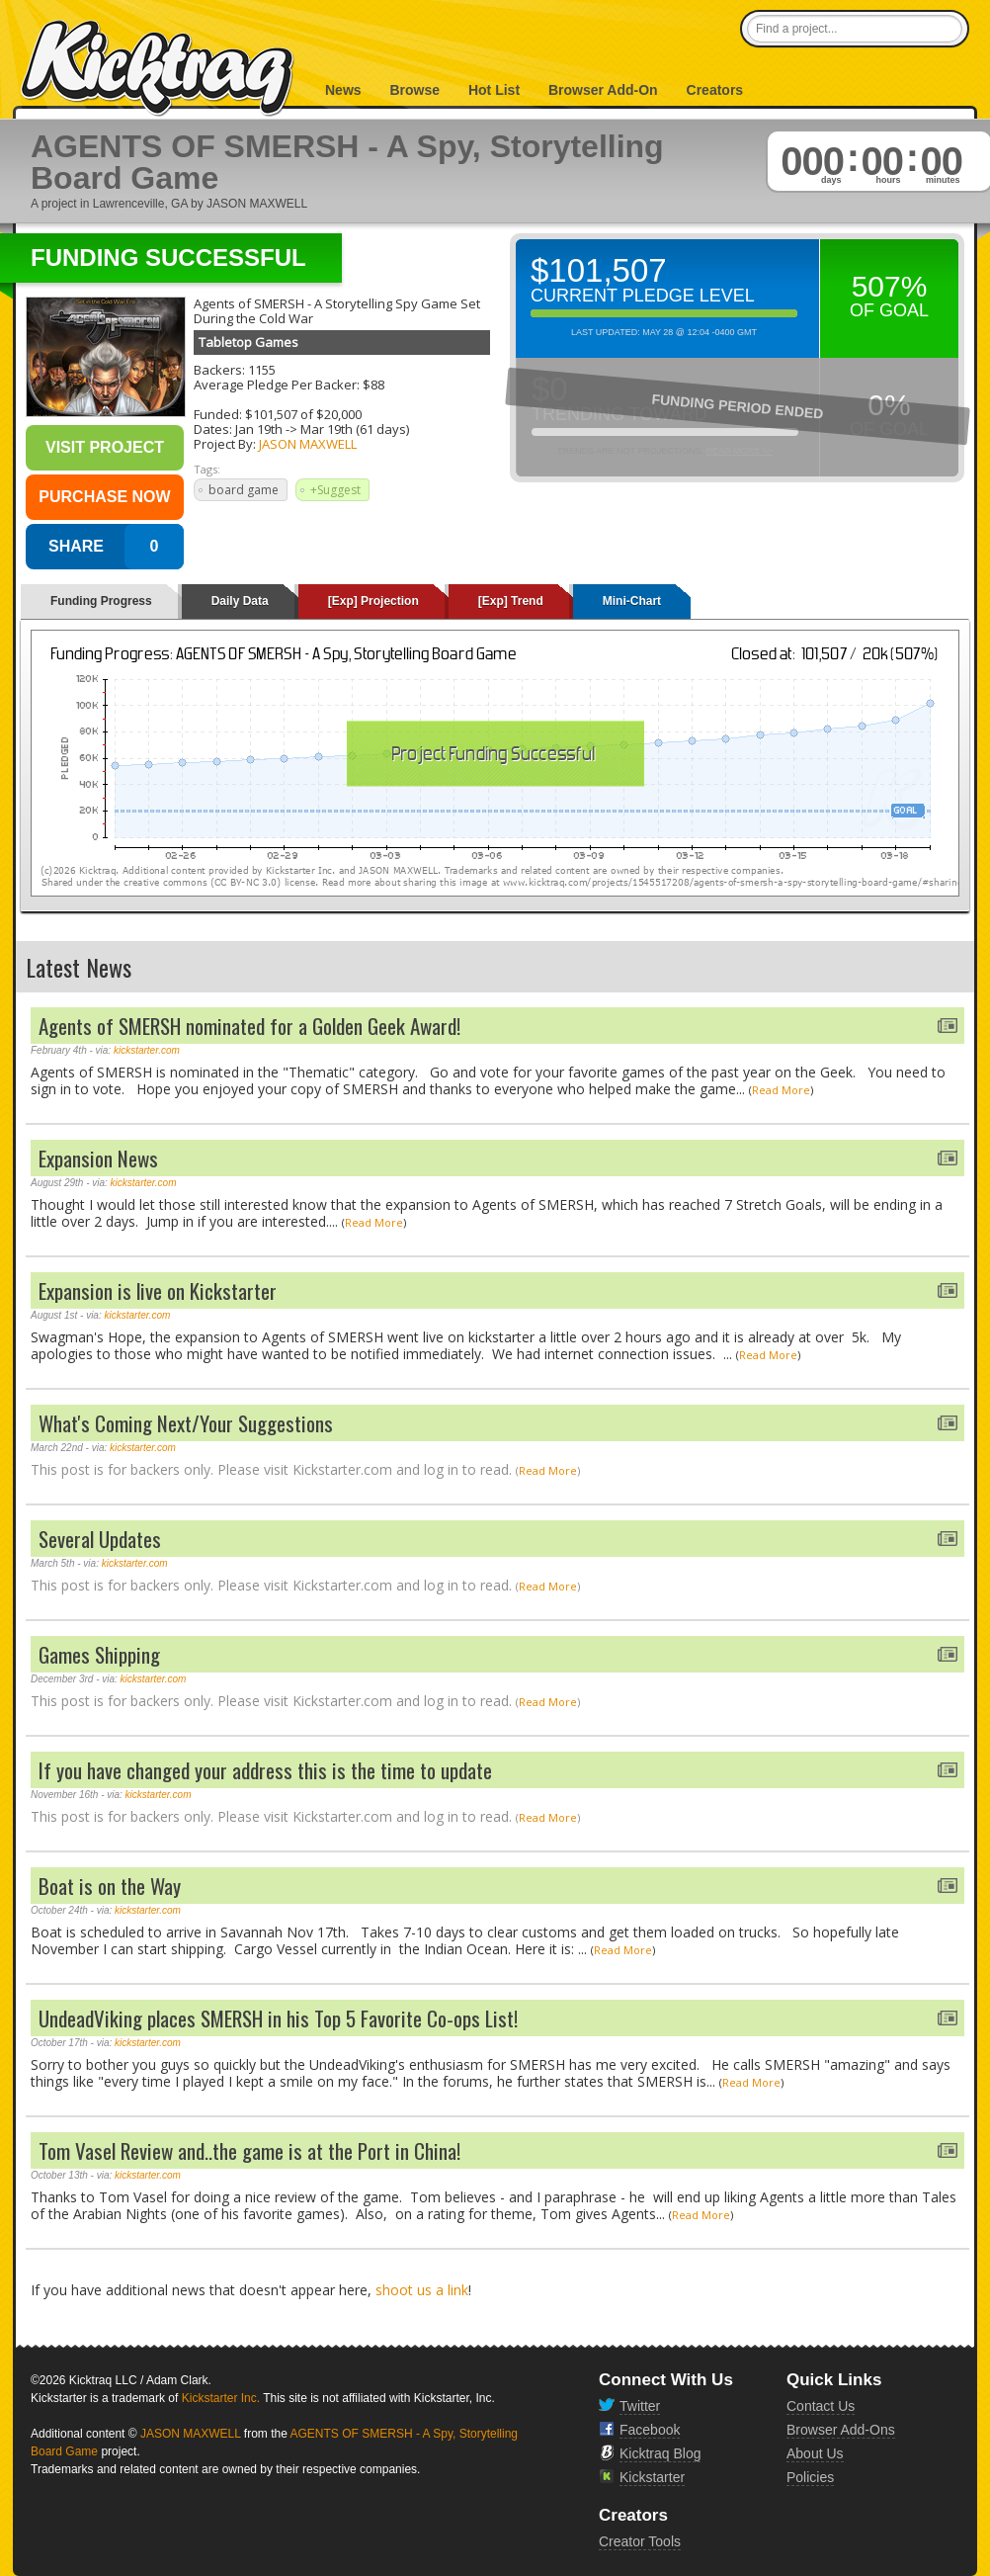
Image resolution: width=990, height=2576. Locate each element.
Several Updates (100, 1538)
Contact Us (820, 2406)
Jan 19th (259, 429)
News (343, 90)
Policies (810, 2477)
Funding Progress (101, 601)
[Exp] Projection (373, 601)
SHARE (76, 546)
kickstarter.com (147, 1050)
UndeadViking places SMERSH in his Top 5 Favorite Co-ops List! (278, 2018)
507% (890, 286)
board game (243, 489)
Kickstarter (652, 2477)
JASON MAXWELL (308, 444)
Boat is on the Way (110, 1885)
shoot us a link (421, 2289)
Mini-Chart (632, 601)
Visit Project (104, 447)
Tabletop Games (248, 342)
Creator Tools (640, 2541)
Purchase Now (104, 496)
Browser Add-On (603, 90)
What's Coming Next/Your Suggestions (186, 1423)
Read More (781, 1089)
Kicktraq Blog (660, 2453)
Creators (715, 90)
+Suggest (335, 489)
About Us (815, 2453)
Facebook (649, 2430)
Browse (414, 90)
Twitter (639, 2406)
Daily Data (240, 601)
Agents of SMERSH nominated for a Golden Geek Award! (249, 1025)
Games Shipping (99, 1654)
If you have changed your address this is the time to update (265, 1770)
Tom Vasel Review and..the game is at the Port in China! (249, 2150)
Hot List (494, 90)
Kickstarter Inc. (221, 2398)
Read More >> (739, 451)
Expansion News (98, 1158)
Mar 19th (326, 429)
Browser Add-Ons (840, 2430)
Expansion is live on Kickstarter (158, 1290)
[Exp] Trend (510, 601)
